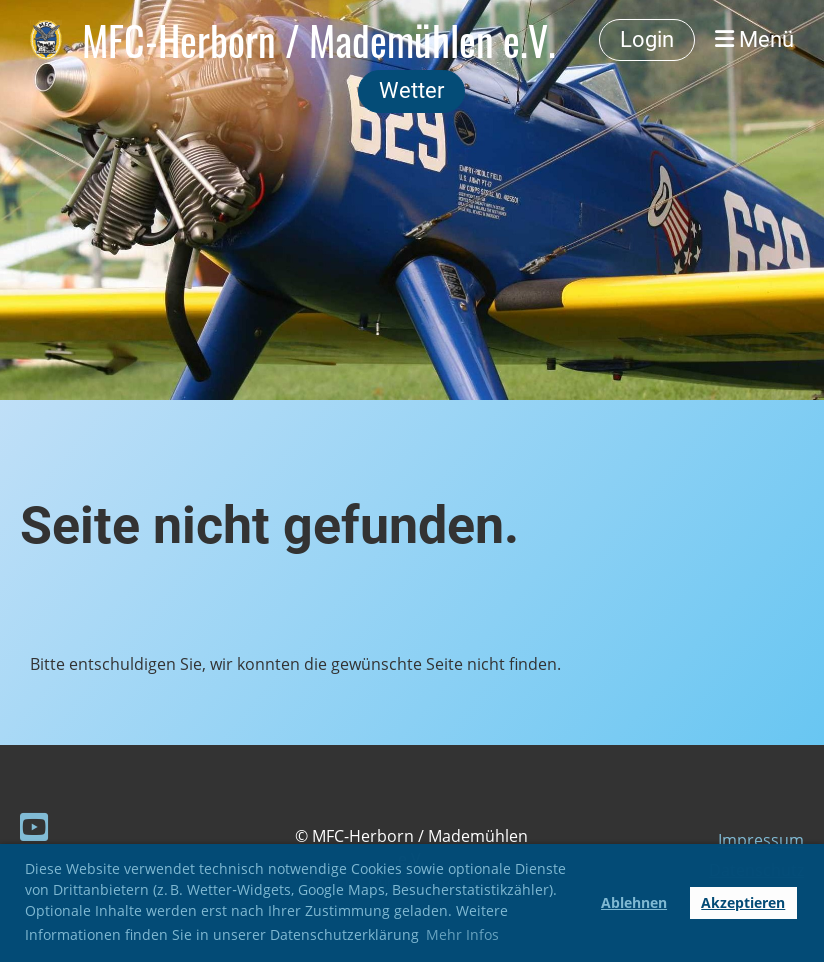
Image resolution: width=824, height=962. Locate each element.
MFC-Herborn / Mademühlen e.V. (319, 40)
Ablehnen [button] (634, 902)
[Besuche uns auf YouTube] (34, 826)
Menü (754, 39)
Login (647, 39)
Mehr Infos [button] (462, 934)
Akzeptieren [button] (743, 902)
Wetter (411, 90)
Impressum (761, 840)
